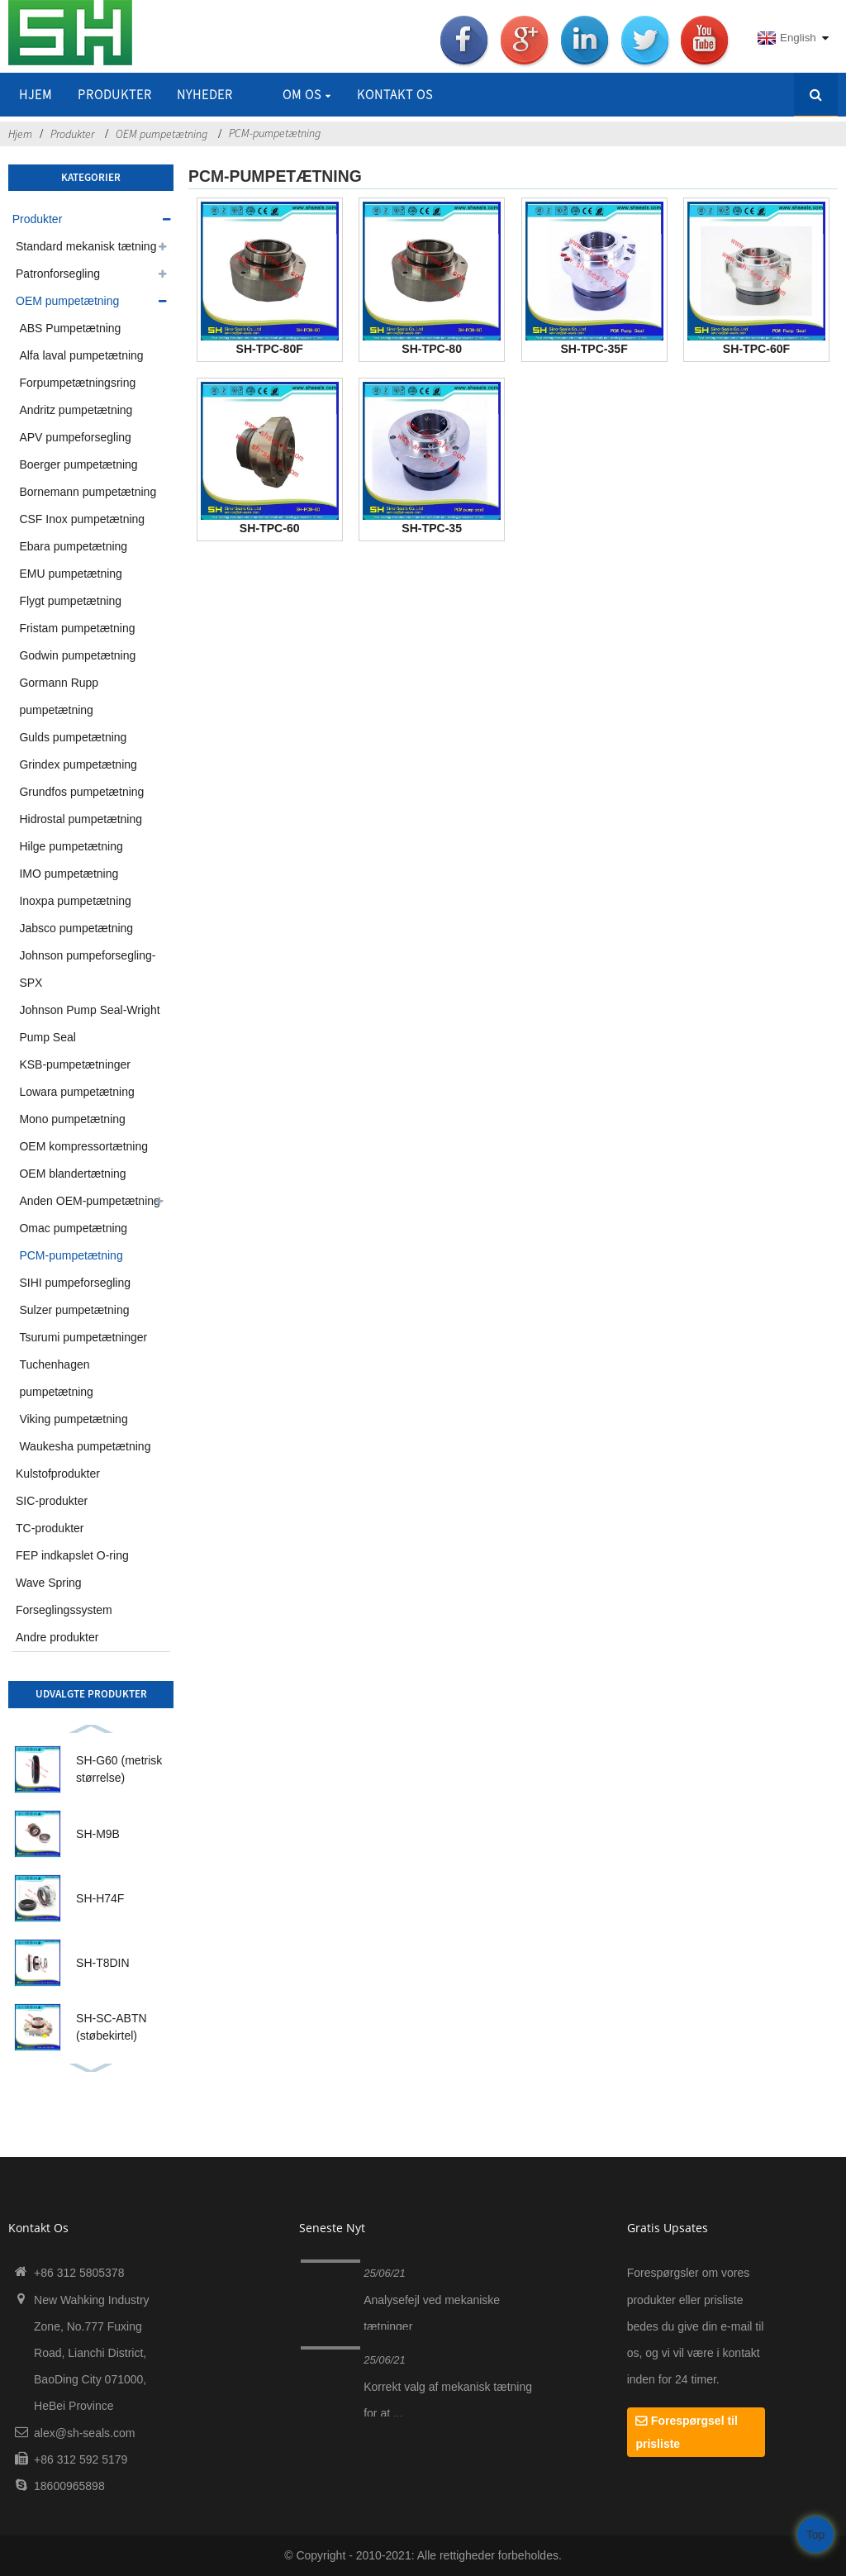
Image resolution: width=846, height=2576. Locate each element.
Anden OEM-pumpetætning (89, 1200)
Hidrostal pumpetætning (80, 819)
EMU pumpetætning (70, 573)
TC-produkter (49, 1528)
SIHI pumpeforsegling (75, 1282)
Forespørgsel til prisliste (686, 2432)
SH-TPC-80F (269, 348)
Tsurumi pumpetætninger (83, 1337)
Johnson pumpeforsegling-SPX (87, 969)
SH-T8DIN (103, 1962)
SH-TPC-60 (270, 528)
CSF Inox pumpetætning (82, 519)
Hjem (35, 94)
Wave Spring (49, 1582)
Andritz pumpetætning (75, 410)
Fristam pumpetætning (77, 628)
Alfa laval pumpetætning (81, 355)
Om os (307, 94)
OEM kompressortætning (83, 1146)
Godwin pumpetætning (77, 655)
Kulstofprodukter (58, 1473)
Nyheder (205, 94)
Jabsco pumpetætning (76, 928)
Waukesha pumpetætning (84, 1446)
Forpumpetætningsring (77, 382)
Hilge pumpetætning (70, 846)
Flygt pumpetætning (70, 600)
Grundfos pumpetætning (81, 791)
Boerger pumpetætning (78, 464)
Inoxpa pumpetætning (75, 900)
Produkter (115, 94)
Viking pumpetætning (73, 1419)
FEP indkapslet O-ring (72, 1555)
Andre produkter (57, 1637)
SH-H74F (100, 1898)
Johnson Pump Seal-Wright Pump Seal (89, 1023)
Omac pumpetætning (73, 1228)
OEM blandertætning (72, 1173)
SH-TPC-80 (432, 348)
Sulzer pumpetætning (74, 1310)
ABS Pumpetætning (70, 328)
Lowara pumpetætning (76, 1091)
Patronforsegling (58, 273)
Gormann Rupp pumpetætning (58, 696)
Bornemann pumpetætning (87, 491)
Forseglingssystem (64, 1610)
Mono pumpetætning (72, 1119)
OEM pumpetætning (161, 133)
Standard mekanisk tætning (86, 246)
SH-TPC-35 (432, 528)
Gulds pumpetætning (72, 737)
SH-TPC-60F (756, 348)
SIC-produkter (52, 1500)
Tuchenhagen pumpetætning (56, 1378)
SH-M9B (98, 1833)
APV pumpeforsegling (75, 437)
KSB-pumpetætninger (75, 1064)
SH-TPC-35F (593, 348)
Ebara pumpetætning (73, 546)
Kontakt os (395, 94)
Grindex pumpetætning (77, 764)
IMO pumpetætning (68, 873)
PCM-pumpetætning (275, 133)
